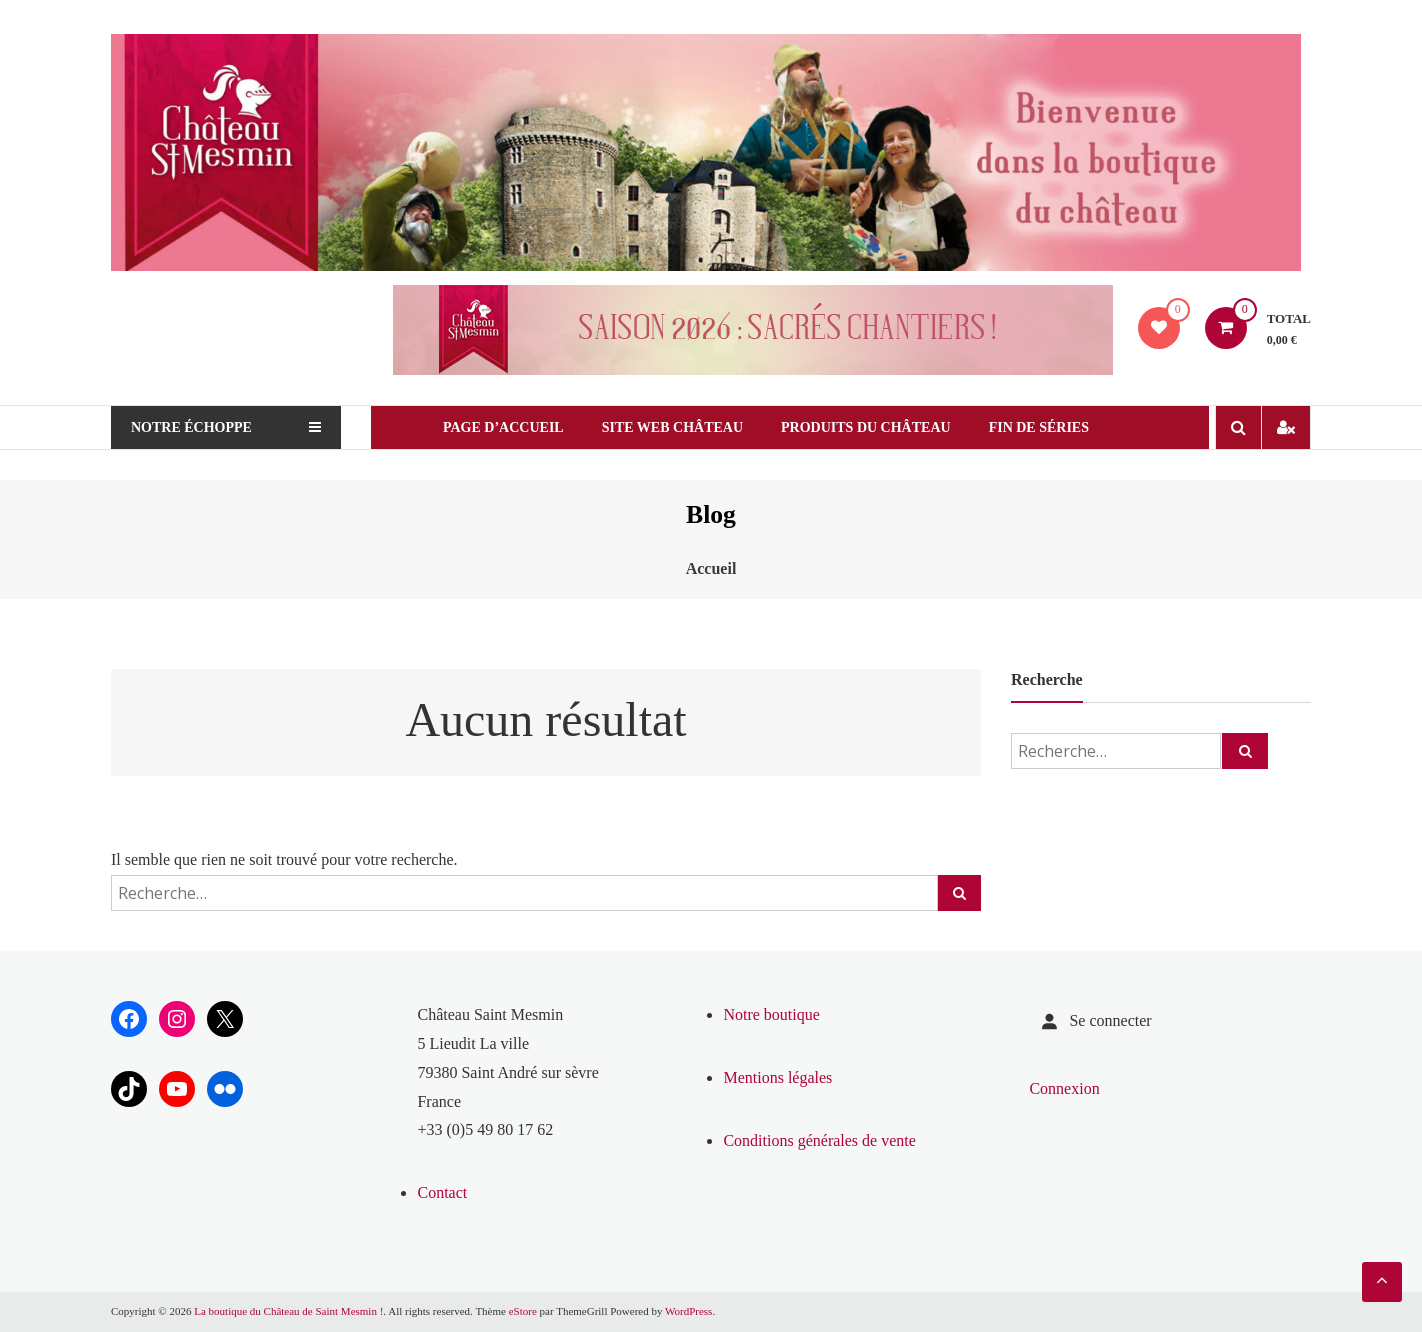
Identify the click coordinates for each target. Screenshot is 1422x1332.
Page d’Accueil (503, 427)
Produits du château (866, 427)
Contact (442, 1192)
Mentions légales (777, 1077)
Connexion (1064, 1088)
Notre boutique (771, 1014)
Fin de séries (1039, 427)
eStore (523, 1311)
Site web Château (672, 427)
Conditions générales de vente (819, 1140)
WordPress (688, 1311)
